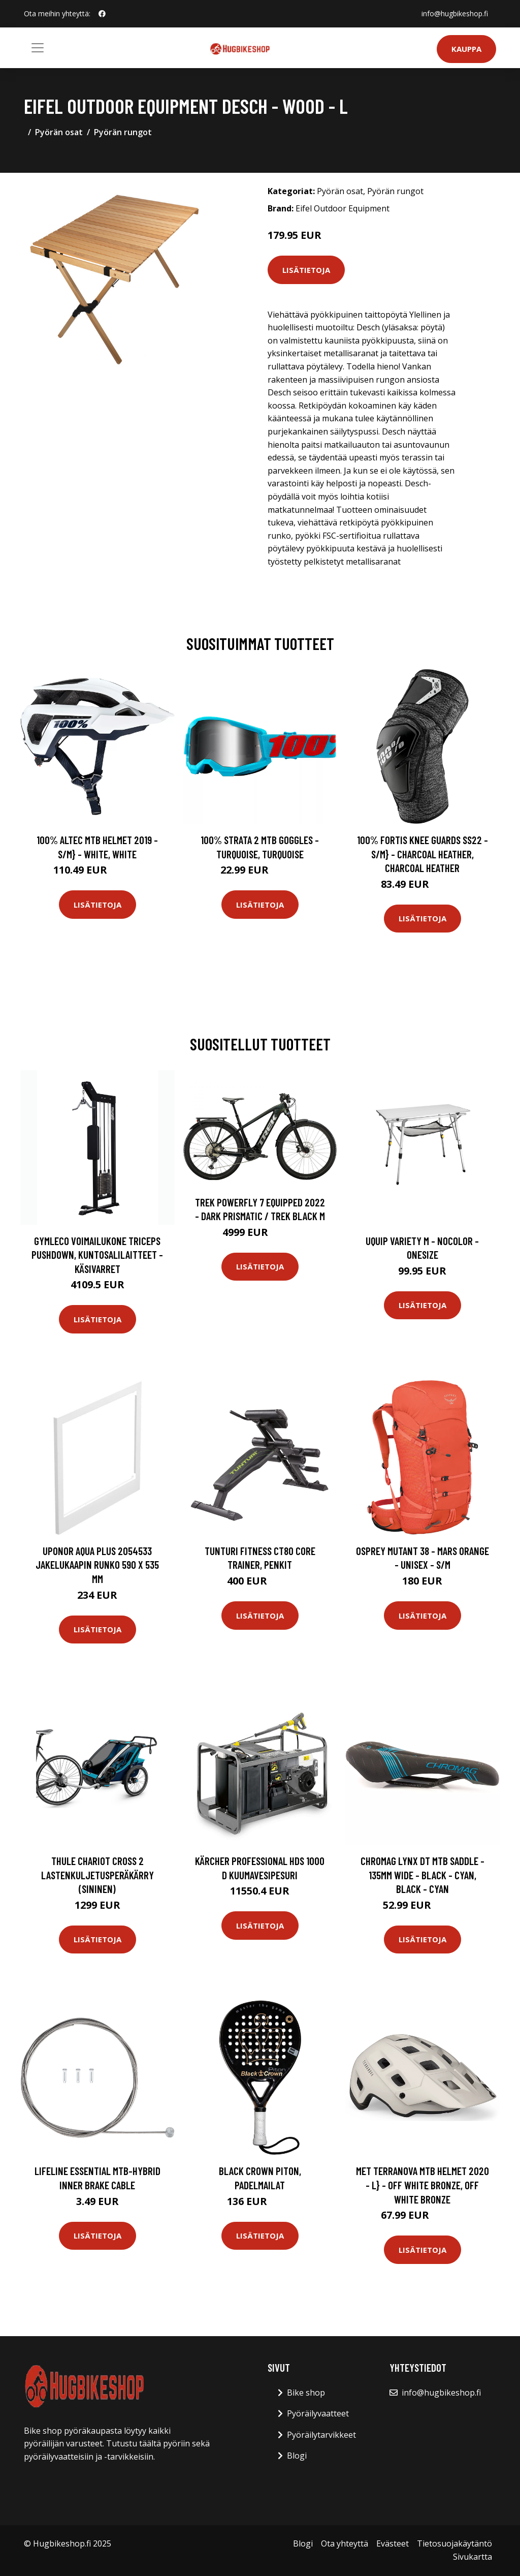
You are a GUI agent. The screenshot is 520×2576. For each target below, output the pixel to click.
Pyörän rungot (123, 132)
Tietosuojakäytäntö (454, 2543)
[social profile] (102, 13)
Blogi (297, 2455)
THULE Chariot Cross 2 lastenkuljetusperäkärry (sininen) (97, 1874)
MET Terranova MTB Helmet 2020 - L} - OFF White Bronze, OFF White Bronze (422, 2184)
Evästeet (392, 2543)
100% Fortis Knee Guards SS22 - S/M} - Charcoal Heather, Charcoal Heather (422, 853)
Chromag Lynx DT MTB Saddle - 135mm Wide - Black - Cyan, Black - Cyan (422, 1874)
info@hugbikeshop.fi (454, 13)
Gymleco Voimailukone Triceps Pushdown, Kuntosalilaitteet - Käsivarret (97, 1254)
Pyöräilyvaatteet (318, 2413)
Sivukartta (472, 2556)
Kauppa (466, 49)
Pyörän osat (59, 132)
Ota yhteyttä (344, 2543)
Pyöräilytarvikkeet (321, 2434)
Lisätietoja (306, 270)
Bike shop (306, 2392)
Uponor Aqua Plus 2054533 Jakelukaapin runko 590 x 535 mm (97, 1564)
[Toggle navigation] (37, 47)
